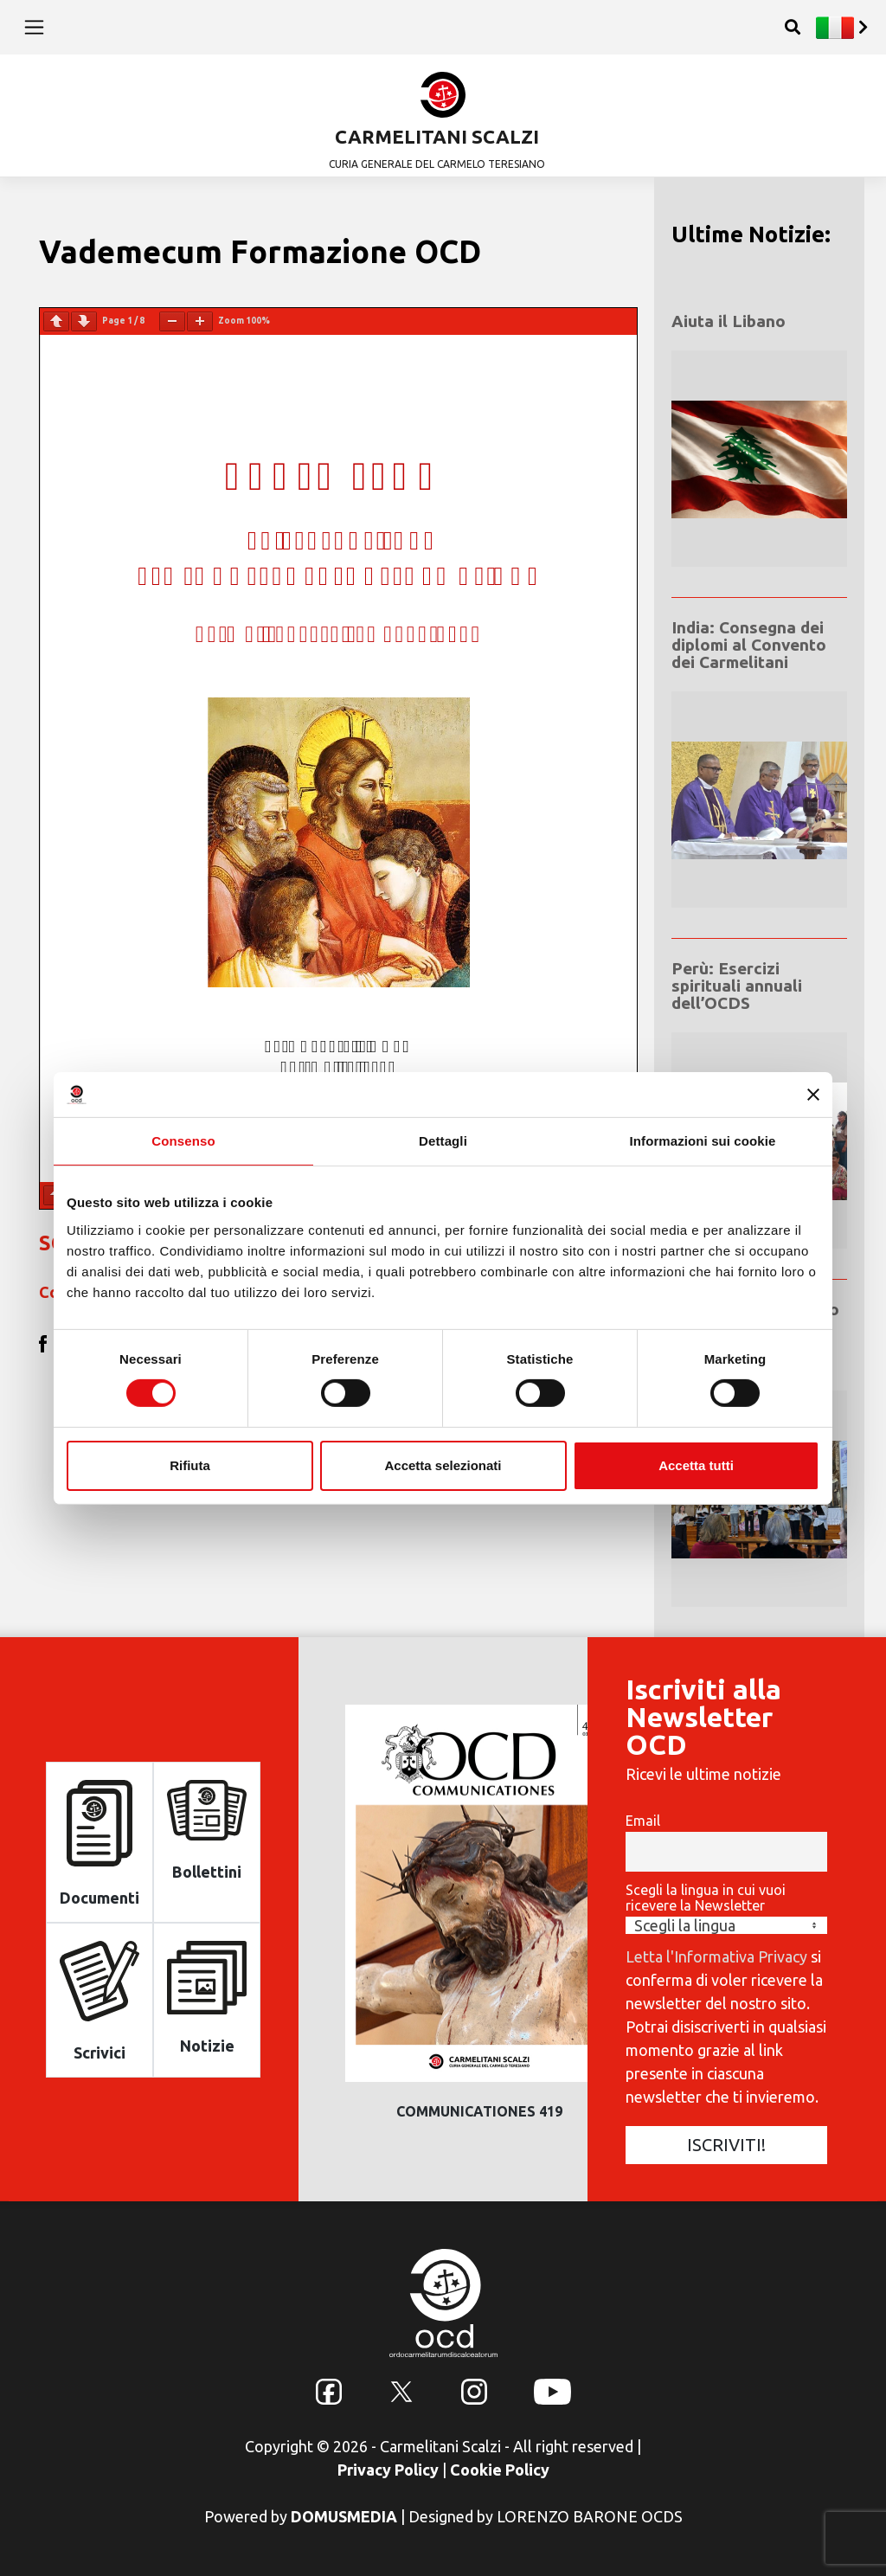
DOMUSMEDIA (344, 2516)
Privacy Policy (388, 2469)
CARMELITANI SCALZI (437, 136)
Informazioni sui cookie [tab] (703, 1141)
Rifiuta (190, 1465)
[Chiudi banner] (813, 1095)
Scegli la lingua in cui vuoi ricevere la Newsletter (706, 1897)
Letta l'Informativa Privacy (716, 1956)
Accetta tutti (696, 1465)
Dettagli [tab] (443, 1141)
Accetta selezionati (442, 1465)
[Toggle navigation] (34, 27)
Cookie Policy (499, 2469)
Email (643, 1820)
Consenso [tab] (183, 1141)
